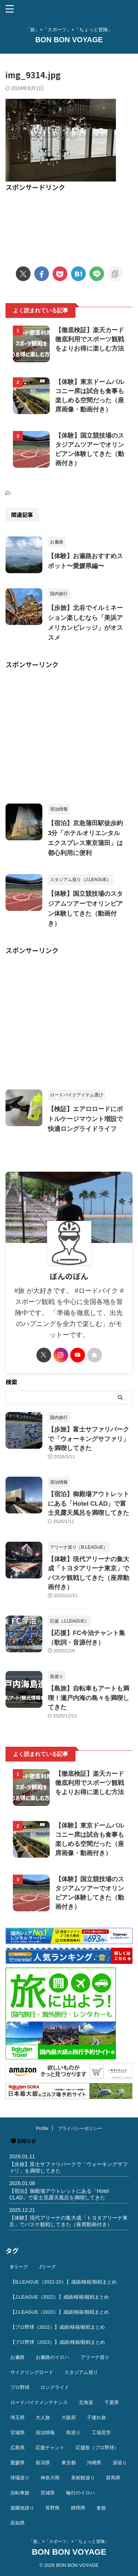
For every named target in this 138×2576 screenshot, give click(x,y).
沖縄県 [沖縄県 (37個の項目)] (94, 2462)
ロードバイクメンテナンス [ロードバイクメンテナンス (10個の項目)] (39, 2402)
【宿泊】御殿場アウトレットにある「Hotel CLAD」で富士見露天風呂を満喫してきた (88, 1503)
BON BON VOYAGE (69, 40)
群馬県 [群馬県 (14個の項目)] (113, 2477)
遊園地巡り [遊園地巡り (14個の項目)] (22, 2508)
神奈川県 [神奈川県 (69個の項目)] (50, 2477)
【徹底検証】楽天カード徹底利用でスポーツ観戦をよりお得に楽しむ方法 (89, 339)
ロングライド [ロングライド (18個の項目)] (54, 2387)
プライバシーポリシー (80, 2128)
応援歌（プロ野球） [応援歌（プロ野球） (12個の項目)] (97, 2447)
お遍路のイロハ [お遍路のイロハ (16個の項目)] (52, 2357)
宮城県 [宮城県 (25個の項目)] (17, 2432)
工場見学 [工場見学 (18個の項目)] (101, 2432)
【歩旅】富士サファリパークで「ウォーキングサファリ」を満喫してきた (88, 1439)
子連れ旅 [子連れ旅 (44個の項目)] (96, 2417)
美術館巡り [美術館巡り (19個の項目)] (83, 2477)
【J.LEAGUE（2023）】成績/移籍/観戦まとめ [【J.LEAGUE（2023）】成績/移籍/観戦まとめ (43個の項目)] (59, 2312)
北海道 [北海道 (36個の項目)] (86, 2402)
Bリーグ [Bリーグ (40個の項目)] (19, 2267)
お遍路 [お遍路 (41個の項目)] (17, 2357)
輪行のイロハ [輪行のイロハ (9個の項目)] (80, 2493)
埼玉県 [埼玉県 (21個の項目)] (17, 2417)
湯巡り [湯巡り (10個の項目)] (120, 2462)
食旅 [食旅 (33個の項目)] (101, 2508)
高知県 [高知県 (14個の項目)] (17, 2523)
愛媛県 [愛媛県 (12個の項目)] (17, 2462)
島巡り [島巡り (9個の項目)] (73, 2432)
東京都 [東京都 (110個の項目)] (68, 2462)
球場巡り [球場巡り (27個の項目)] (19, 2477)
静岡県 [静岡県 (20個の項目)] (78, 2508)
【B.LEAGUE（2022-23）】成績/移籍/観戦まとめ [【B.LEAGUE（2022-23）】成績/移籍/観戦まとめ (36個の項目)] (63, 2282)
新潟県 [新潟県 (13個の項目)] (43, 2462)
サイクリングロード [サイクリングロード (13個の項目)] (31, 2372)
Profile (42, 2128)
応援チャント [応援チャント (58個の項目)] (50, 2447)
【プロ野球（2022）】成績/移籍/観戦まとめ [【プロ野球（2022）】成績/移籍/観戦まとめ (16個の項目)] (57, 2327)
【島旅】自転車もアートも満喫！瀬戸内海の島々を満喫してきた (88, 1698)
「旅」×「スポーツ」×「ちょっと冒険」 (69, 2541)
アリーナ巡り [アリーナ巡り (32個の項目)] (95, 2357)
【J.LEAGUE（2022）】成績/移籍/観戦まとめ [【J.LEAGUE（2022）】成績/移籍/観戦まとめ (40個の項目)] (59, 2297)
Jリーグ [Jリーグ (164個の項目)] (47, 2267)
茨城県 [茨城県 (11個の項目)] (47, 2493)
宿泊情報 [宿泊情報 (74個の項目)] (45, 2432)
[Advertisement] (69, 224)
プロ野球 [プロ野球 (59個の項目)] (19, 2387)
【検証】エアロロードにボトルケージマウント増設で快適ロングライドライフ (85, 1119)
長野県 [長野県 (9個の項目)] (52, 2508)
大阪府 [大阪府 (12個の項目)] (68, 2417)
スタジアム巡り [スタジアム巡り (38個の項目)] (81, 2372)
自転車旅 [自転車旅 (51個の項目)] (19, 2493)
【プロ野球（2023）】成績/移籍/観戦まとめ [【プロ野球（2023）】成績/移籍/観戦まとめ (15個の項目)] (57, 2342)
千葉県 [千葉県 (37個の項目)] (112, 2402)
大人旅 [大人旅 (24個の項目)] (43, 2417)
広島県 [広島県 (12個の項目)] (17, 2447)
